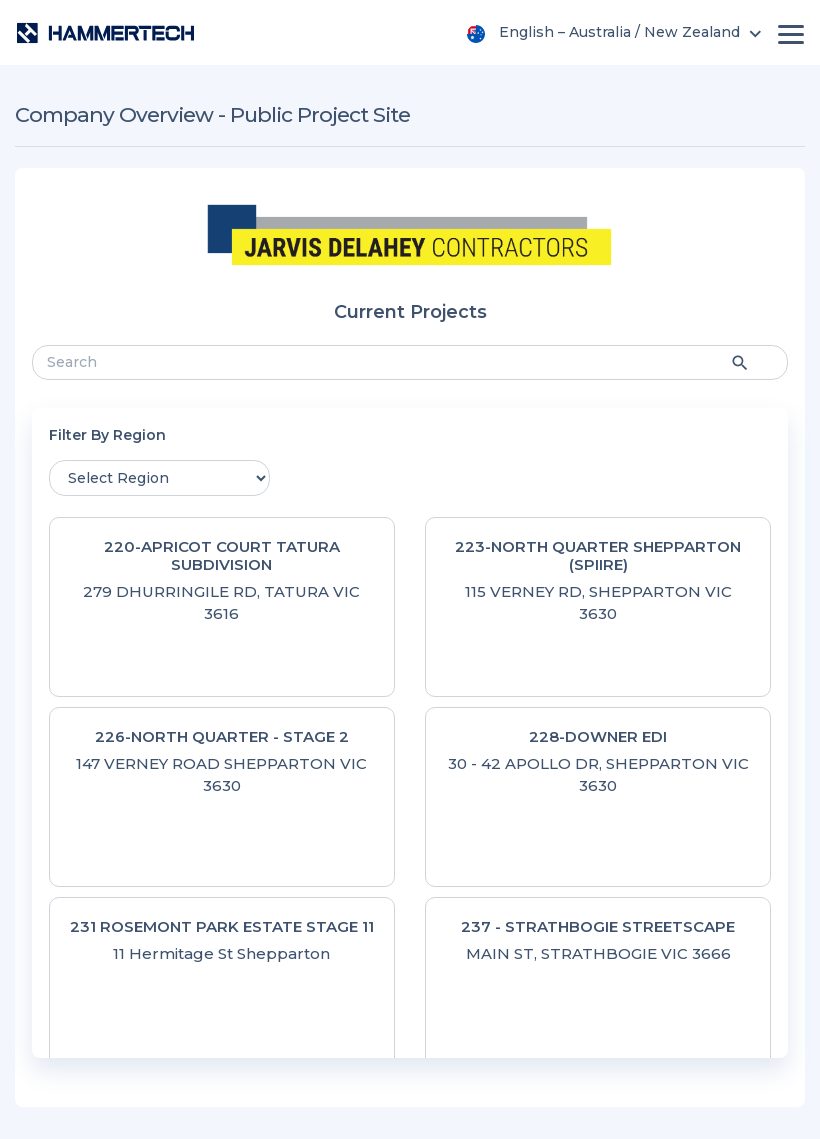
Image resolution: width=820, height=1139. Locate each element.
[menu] (617, 32)
